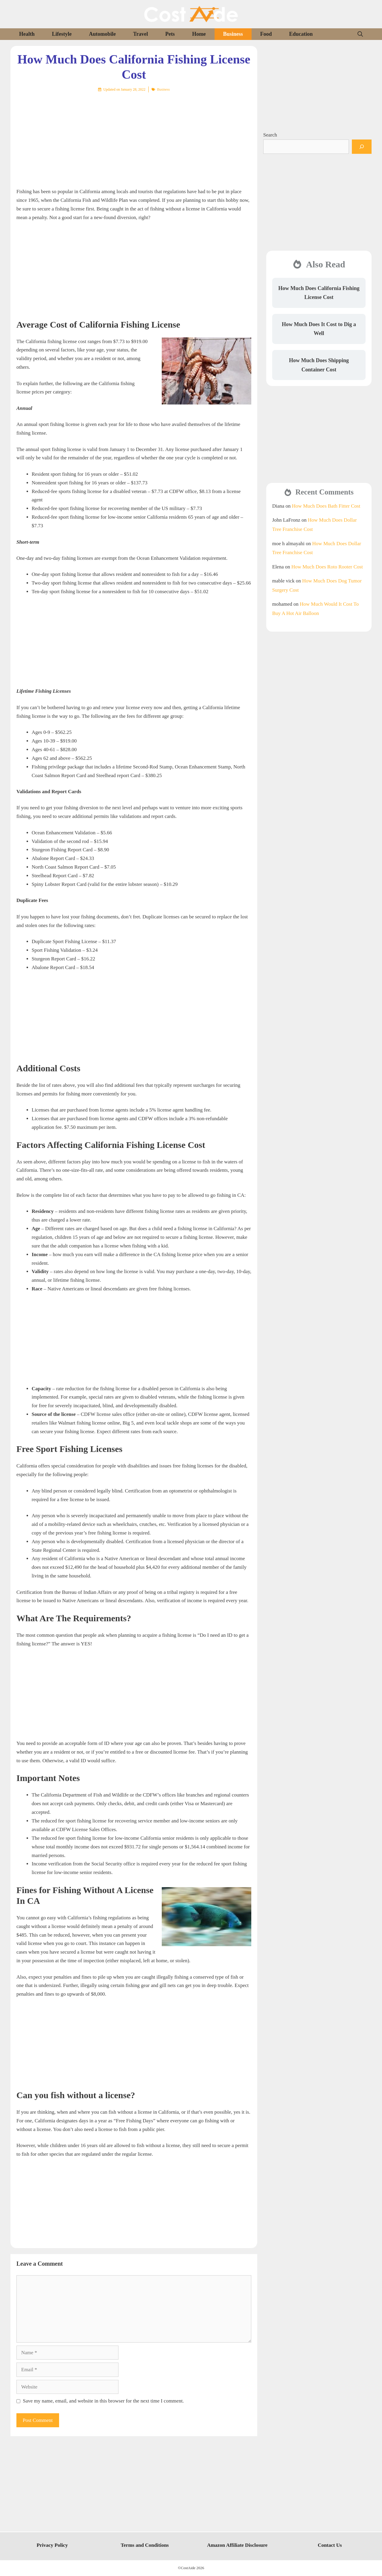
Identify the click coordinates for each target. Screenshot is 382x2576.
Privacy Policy (52, 2545)
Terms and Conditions (145, 2545)
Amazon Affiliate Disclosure (237, 2545)
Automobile (102, 34)
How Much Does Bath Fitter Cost (326, 506)
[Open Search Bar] (360, 34)
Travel (140, 34)
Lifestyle (62, 34)
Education (301, 34)
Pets (170, 34)
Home (199, 34)
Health (27, 34)
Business (233, 34)
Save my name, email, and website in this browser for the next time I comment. (103, 2401)
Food (266, 34)
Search (270, 135)
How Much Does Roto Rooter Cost (327, 567)
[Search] (362, 147)
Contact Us (330, 2545)
